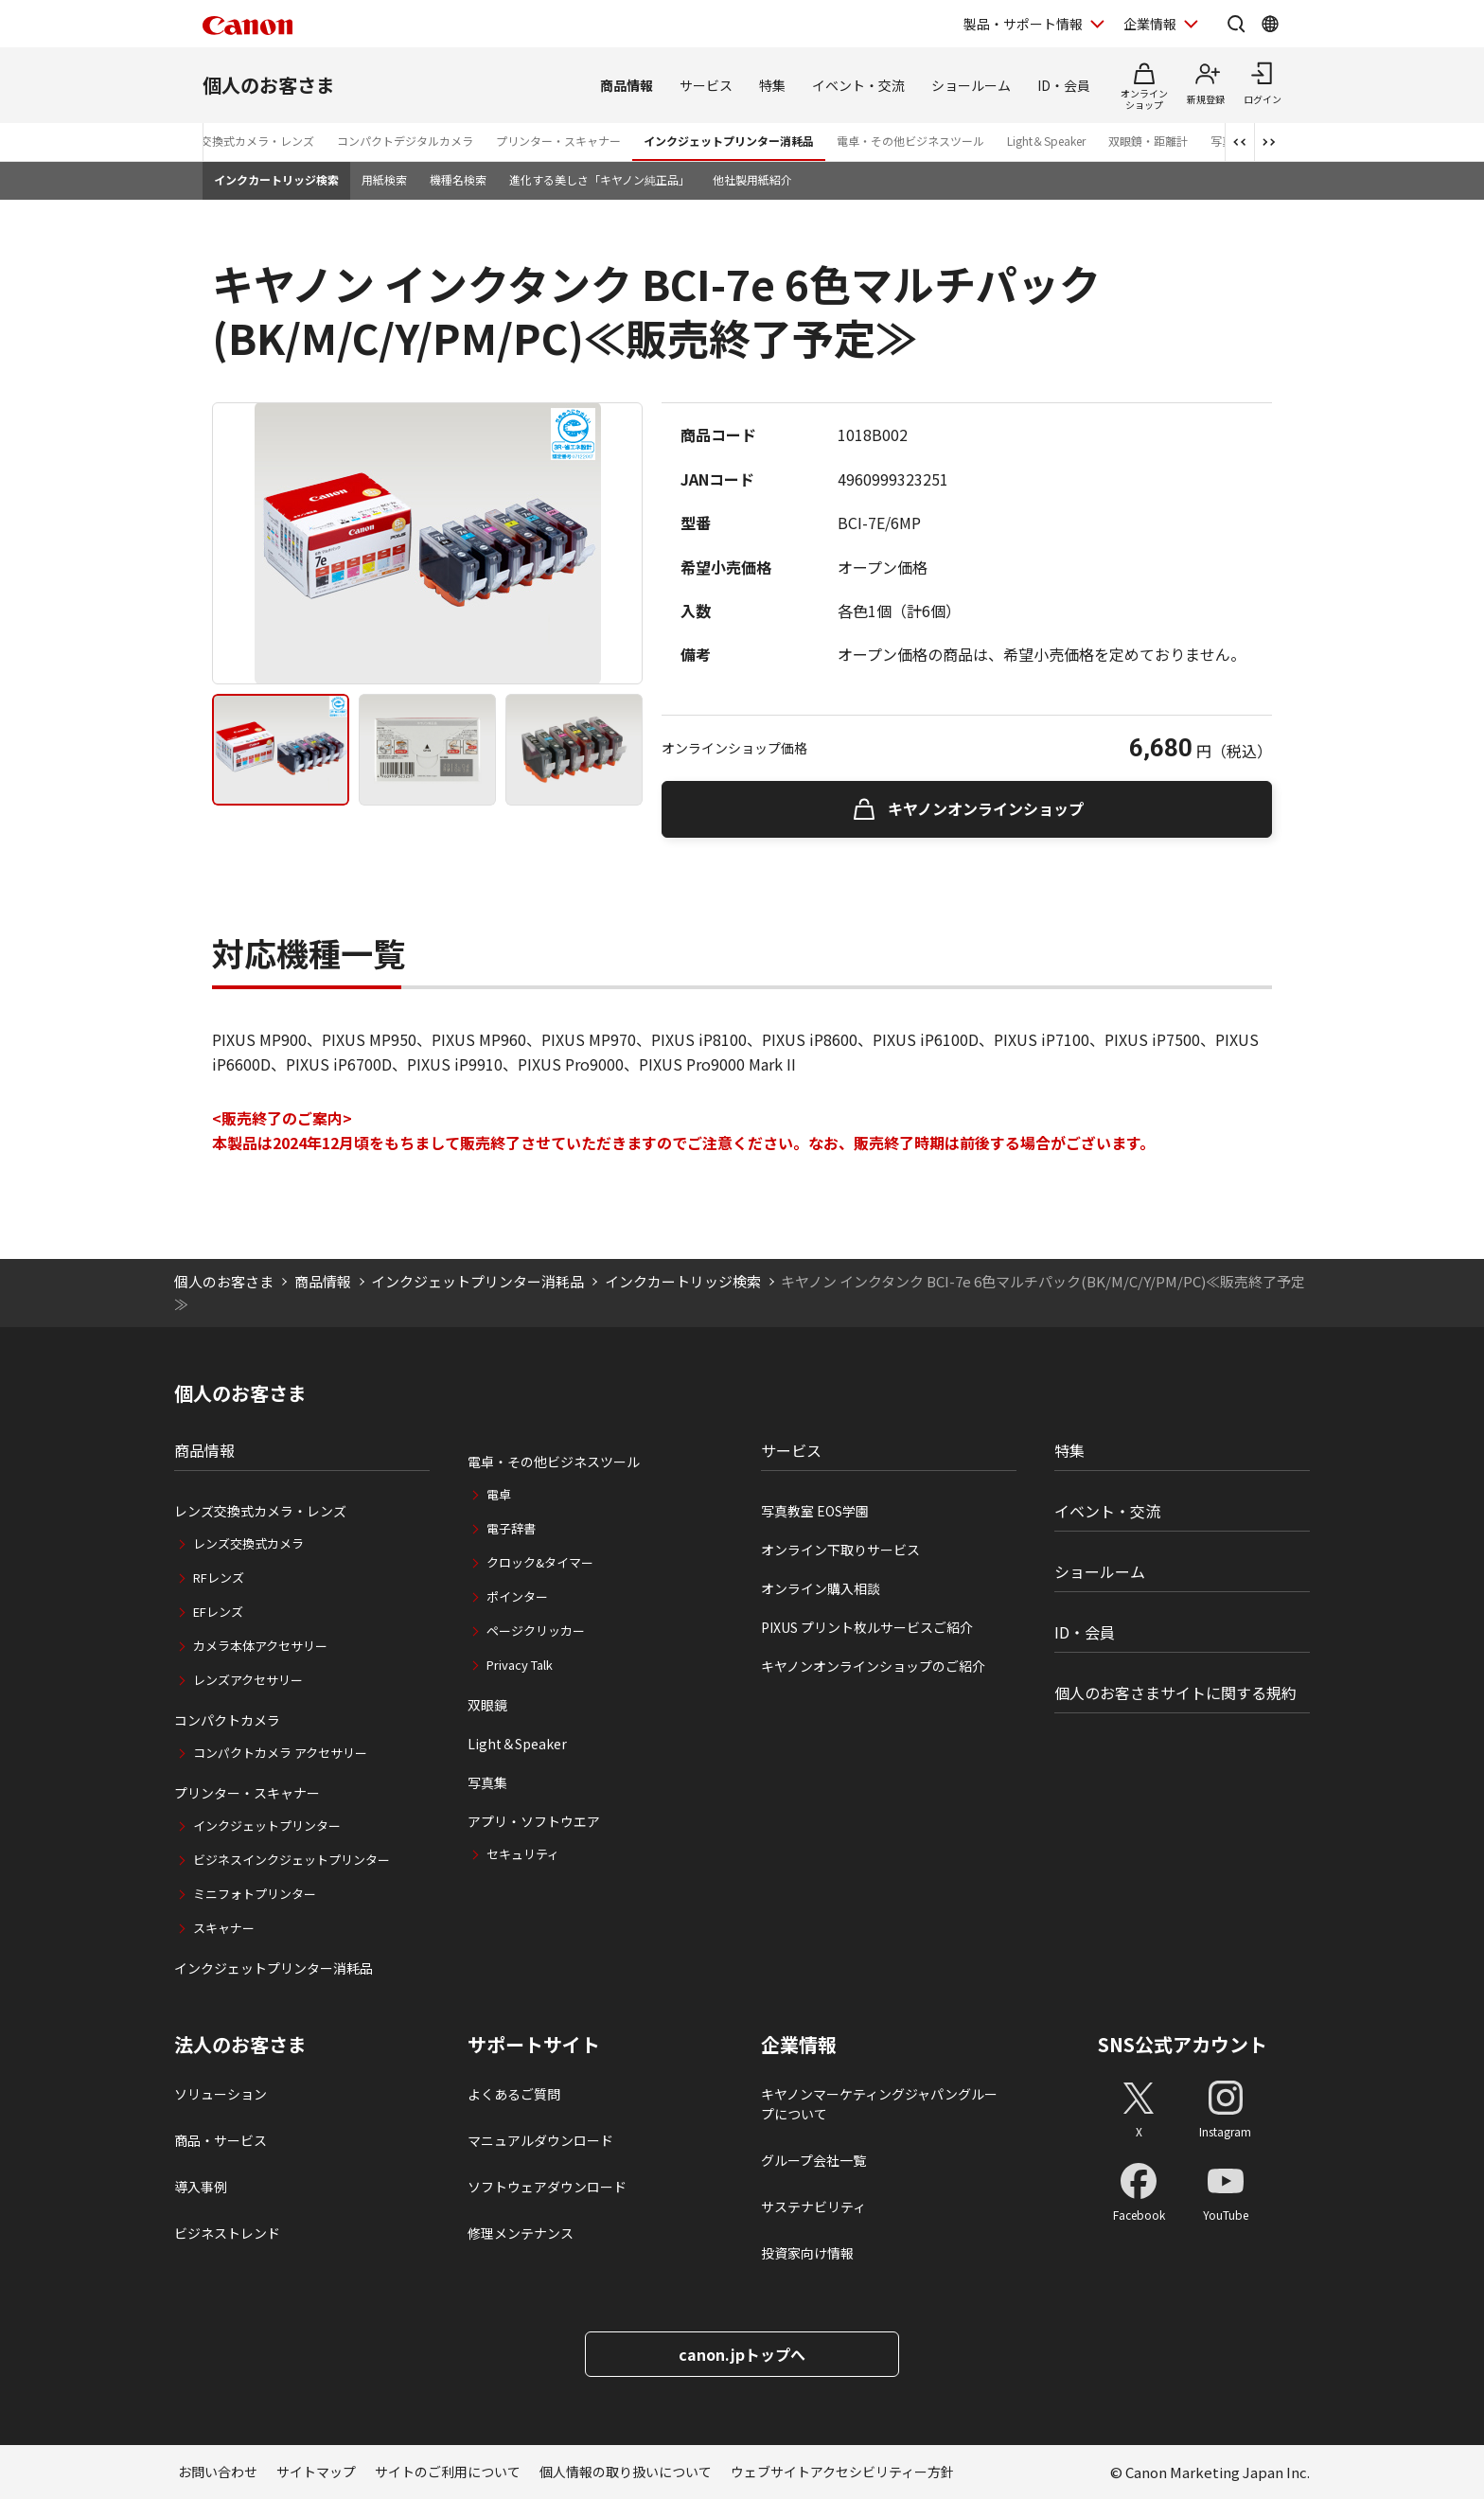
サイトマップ (316, 2471)
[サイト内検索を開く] (1236, 23)
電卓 (498, 1494)
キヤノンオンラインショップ (986, 808)
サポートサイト (534, 2044)
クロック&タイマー (539, 1562)
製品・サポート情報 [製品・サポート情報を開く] (1023, 23)
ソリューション (220, 2093)
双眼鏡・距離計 (1148, 141)
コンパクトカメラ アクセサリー (280, 1753)
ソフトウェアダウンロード (547, 2186)
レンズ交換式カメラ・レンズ (240, 141)
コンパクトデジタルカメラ (405, 141)
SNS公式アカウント (1182, 2044)
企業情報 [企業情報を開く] (1149, 23)
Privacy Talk (519, 1665)
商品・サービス (220, 2140)
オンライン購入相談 (820, 1588)
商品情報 (626, 85)
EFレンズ (218, 1612)
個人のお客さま (269, 84)
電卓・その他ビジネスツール (910, 141)
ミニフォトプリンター (254, 1894)
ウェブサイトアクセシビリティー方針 (842, 2471)
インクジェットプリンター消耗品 (729, 141)
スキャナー (224, 1928)
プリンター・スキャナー (558, 141)
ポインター (517, 1596)
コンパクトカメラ (227, 1719)
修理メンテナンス (521, 2233)
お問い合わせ (217, 2471)
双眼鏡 (487, 1704)
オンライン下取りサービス (840, 1549)
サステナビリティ (813, 2206)
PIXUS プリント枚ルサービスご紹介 (867, 1627)
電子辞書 (511, 1528)
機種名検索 (458, 179)
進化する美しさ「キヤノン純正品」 (599, 179)
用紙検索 (384, 179)
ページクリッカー (535, 1630)
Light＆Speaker (1046, 141)
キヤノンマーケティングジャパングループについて (879, 2103)
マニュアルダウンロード (540, 2140)
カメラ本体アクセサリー (260, 1646)
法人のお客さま (240, 2044)
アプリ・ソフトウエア (534, 1821)
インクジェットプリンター (267, 1825)
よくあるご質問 (514, 2093)
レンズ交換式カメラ (248, 1543)
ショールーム (971, 85)
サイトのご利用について (448, 2471)
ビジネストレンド (227, 2233)
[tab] (280, 750)
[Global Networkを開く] (1270, 23)
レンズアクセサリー (248, 1680)
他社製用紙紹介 (752, 179)
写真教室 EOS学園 (815, 1510)
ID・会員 (1063, 85)
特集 (772, 85)
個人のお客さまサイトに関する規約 (1175, 1692)
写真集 (487, 1782)
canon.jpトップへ (742, 2354)
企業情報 (799, 2044)
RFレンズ (218, 1577)
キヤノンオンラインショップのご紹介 (873, 1666)
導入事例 (200, 2186)
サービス (706, 85)
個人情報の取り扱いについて (625, 2471)
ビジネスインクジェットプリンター (291, 1860)
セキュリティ (522, 1854)
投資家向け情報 (807, 2252)
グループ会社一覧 (813, 2160)
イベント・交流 (858, 85)
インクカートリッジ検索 (276, 179)
